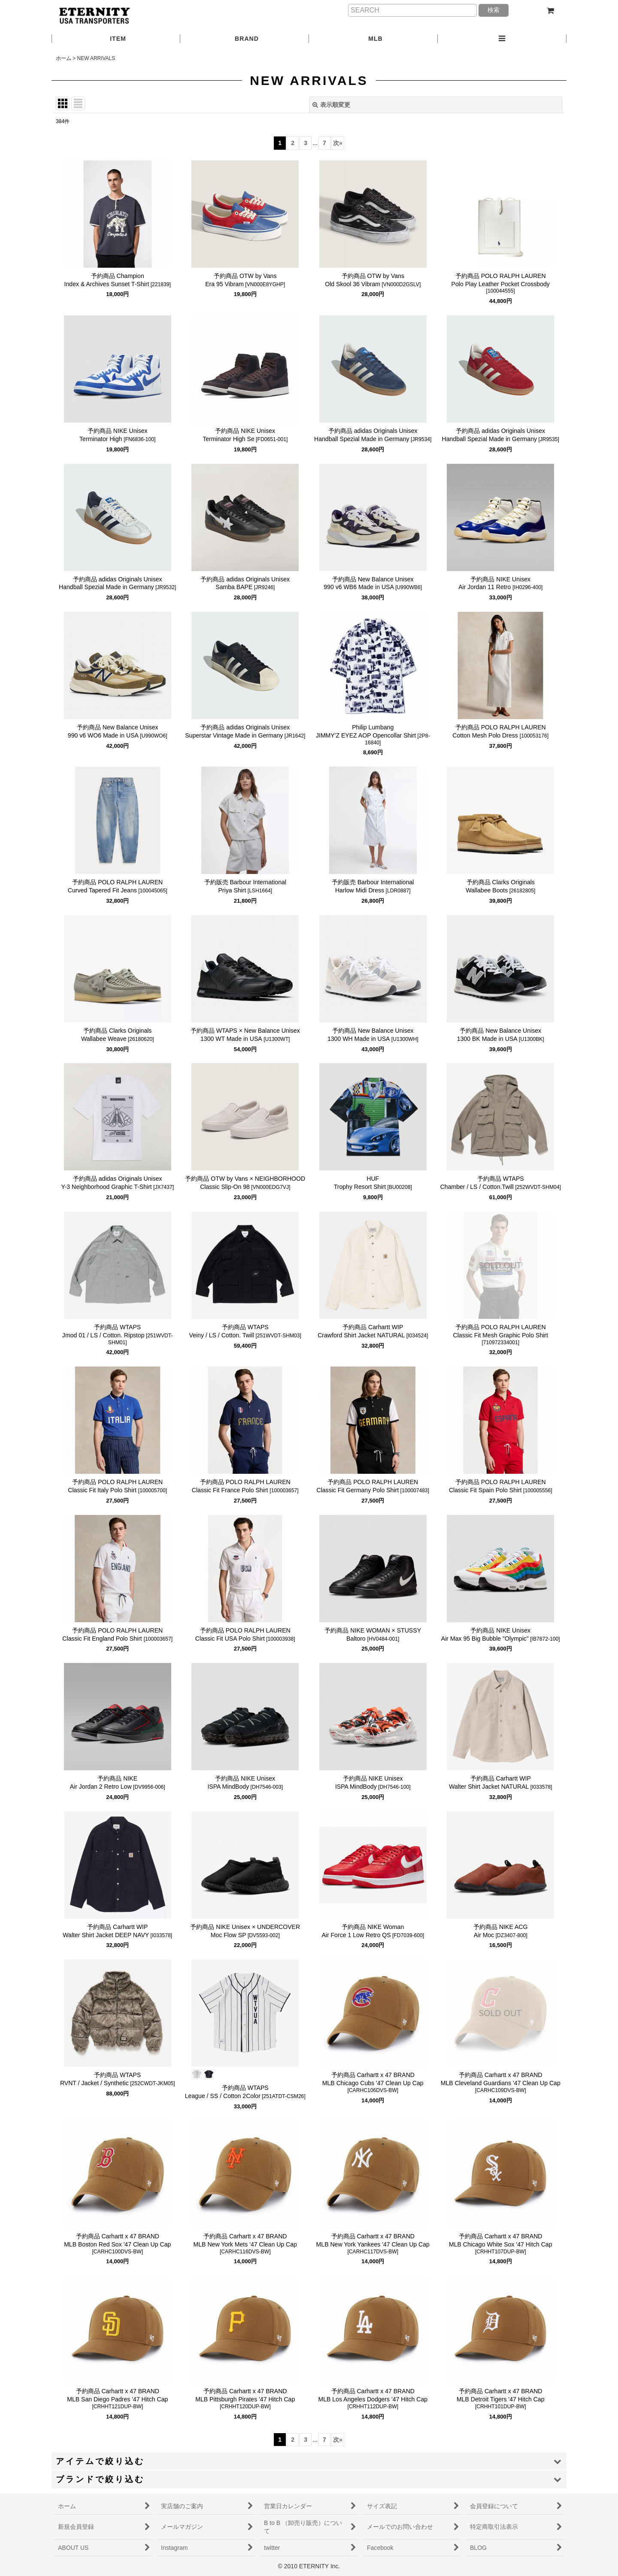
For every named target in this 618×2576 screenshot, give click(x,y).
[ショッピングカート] (550, 10)
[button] (502, 39)
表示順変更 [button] (331, 104)
